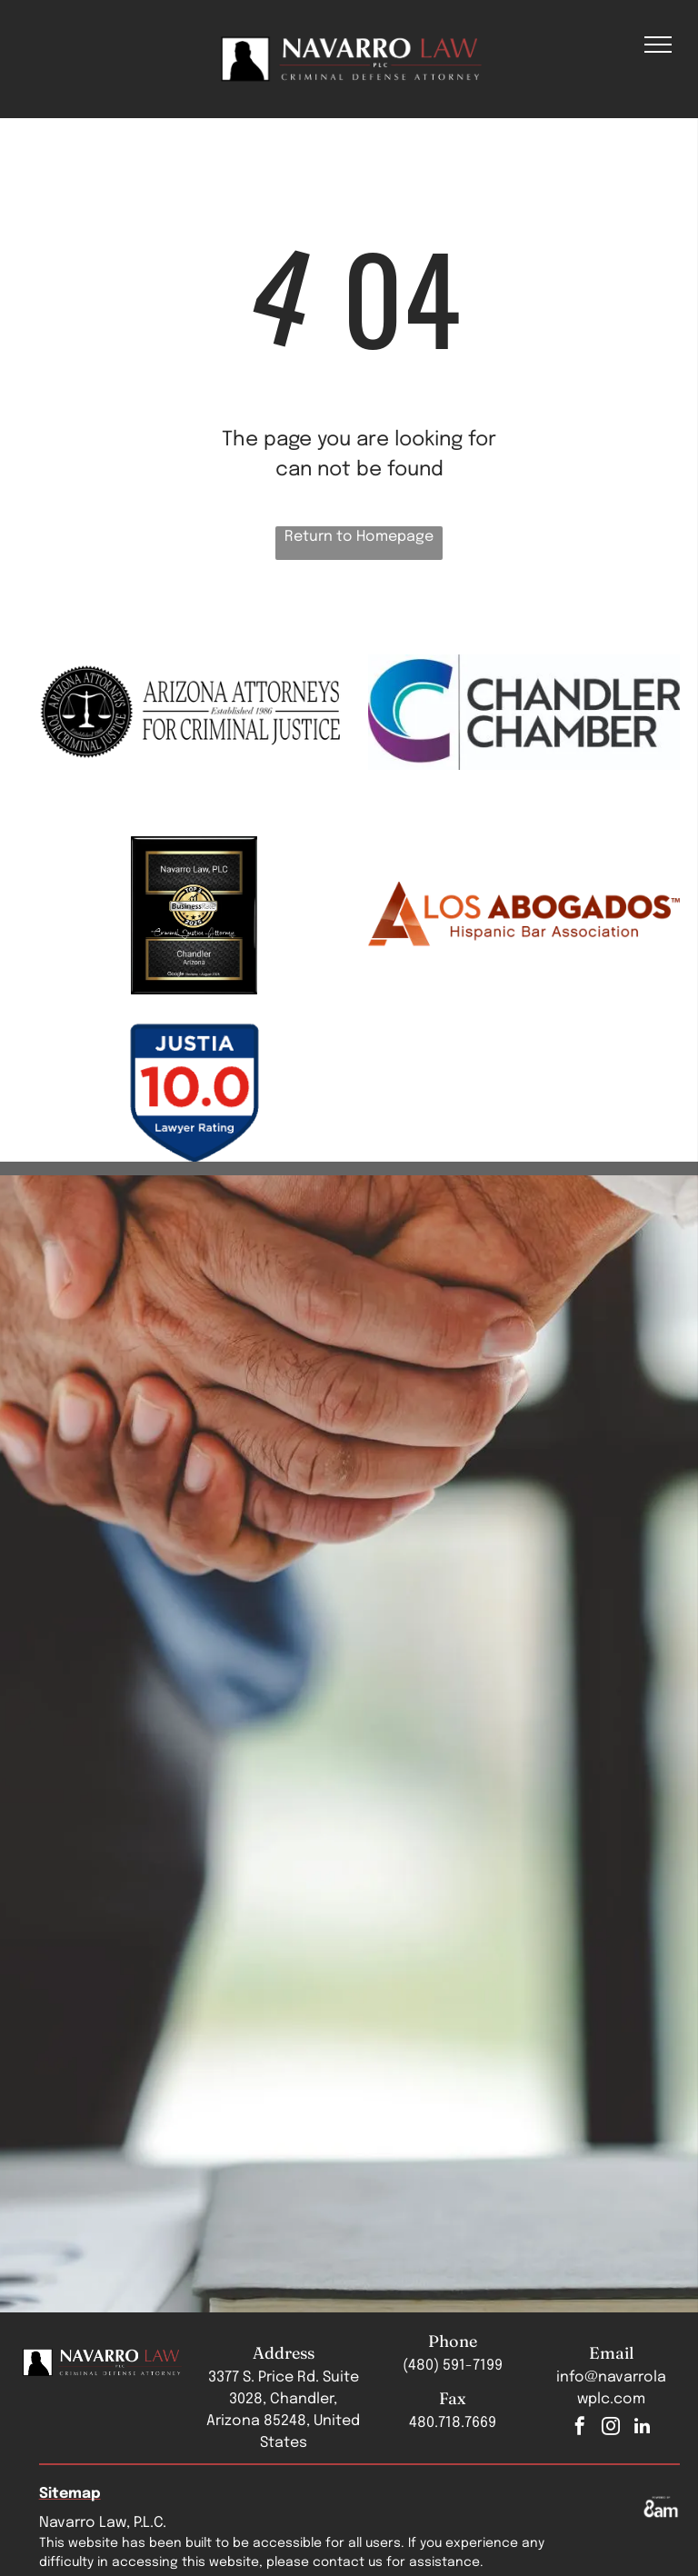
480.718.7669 (452, 2423)
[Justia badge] (195, 1092)
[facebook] (579, 2428)
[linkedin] (641, 2428)
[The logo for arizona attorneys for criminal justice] (195, 712)
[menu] (658, 44)
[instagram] (610, 2428)
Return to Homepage (359, 536)
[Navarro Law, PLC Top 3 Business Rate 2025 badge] (195, 915)
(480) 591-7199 (453, 2365)
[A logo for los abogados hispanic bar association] (524, 915)
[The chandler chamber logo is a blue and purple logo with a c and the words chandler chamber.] (524, 712)
